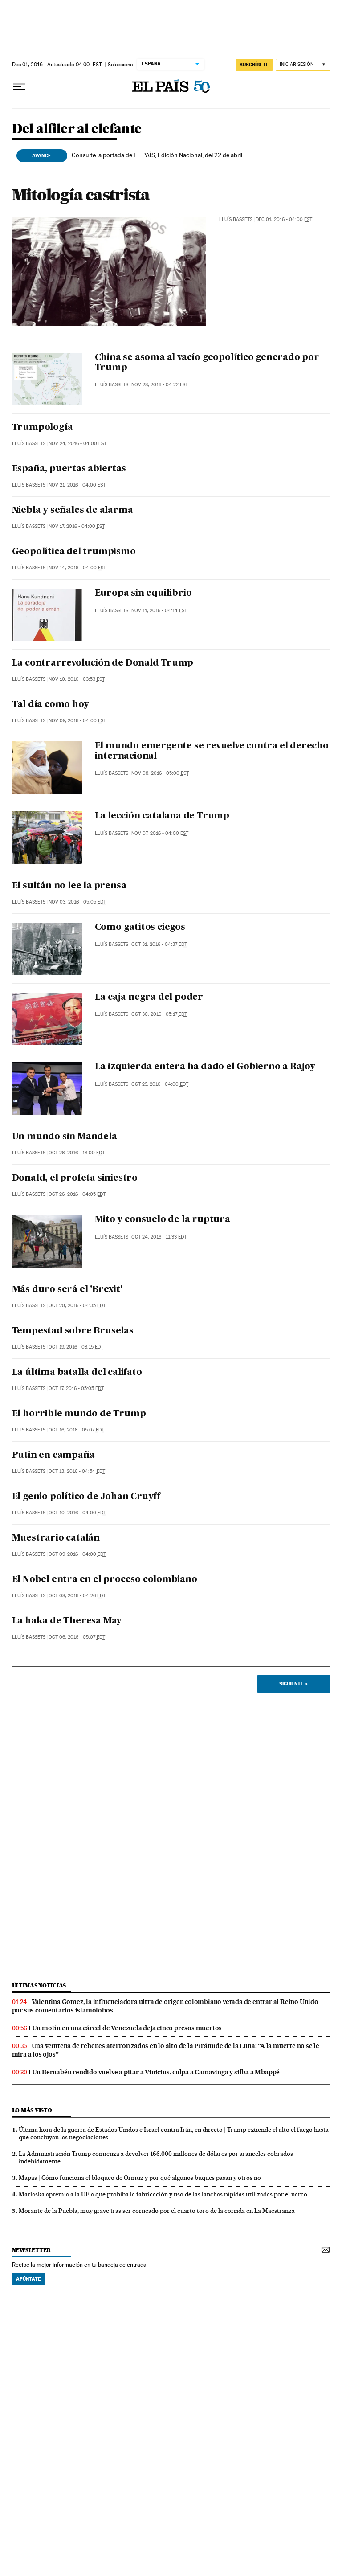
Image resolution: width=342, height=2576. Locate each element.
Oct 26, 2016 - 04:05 (77, 1194)
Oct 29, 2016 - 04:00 (159, 1084)
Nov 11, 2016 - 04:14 (159, 610)
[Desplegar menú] (19, 87)
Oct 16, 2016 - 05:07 (76, 1430)
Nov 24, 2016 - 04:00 (77, 443)
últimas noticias (39, 1985)
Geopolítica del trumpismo (74, 552)
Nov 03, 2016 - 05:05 (77, 902)
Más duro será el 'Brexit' (67, 1289)
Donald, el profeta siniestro (75, 1178)
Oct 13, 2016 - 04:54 (77, 1471)
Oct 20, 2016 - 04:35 (77, 1305)
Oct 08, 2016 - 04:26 (77, 1596)
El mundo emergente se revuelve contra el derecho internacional (212, 751)
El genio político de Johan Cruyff (86, 1496)
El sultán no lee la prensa (69, 886)
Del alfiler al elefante (77, 129)
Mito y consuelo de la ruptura (162, 1219)
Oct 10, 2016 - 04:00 (77, 1513)
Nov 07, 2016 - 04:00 (159, 833)
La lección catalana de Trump (162, 816)
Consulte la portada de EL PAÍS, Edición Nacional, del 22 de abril (157, 155)
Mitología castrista (81, 194)
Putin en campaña (53, 1455)
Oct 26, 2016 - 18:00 (77, 1153)
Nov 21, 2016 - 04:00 (77, 485)
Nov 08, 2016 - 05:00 (160, 773)
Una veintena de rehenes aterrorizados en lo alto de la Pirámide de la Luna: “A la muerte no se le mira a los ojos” (166, 2050)
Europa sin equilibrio (143, 593)
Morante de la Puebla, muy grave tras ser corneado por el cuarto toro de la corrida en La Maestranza (157, 2210)
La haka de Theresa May (67, 1621)
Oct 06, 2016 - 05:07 (77, 1637)
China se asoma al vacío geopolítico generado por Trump (207, 362)
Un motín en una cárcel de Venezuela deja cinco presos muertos (127, 2028)
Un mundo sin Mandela (64, 1137)
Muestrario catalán (56, 1538)
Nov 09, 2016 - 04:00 (77, 721)
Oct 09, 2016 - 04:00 (77, 1554)
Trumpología (42, 427)
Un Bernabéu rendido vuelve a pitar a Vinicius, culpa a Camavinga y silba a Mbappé (156, 2072)
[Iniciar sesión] (303, 65)
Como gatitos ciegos (140, 927)
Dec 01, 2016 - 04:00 (284, 219)
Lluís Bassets (235, 219)
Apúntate (28, 2279)
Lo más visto (32, 2110)
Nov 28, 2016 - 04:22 (159, 385)
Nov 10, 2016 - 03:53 (77, 679)
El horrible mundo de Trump (79, 1414)
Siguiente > (293, 1684)
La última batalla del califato (77, 1372)
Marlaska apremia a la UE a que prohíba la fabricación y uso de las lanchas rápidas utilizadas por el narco (163, 2194)
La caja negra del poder (149, 997)
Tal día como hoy (50, 704)
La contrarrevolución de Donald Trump (103, 663)
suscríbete (254, 64)
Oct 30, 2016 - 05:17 (159, 1014)
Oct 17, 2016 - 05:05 (76, 1388)
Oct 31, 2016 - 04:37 (159, 944)
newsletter (31, 2250)
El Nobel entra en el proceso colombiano (104, 1579)
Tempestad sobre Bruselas (73, 1331)
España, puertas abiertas (69, 469)
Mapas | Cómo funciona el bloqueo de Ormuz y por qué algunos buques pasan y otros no (140, 2177)
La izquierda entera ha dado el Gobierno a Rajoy (205, 1067)
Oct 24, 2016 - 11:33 (159, 1237)
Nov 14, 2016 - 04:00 (77, 568)
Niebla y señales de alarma (72, 510)
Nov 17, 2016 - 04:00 (77, 526)
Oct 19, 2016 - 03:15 (76, 1347)
